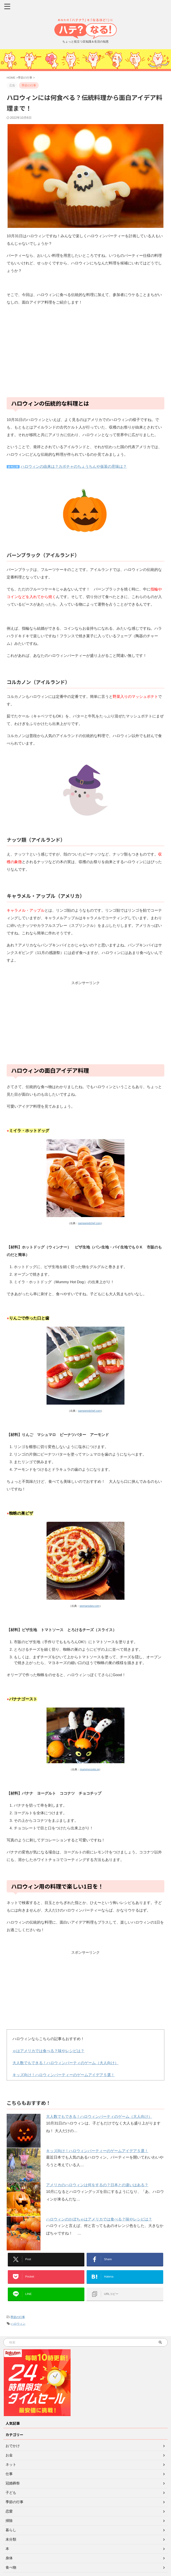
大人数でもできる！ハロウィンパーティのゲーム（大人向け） (65, 2063)
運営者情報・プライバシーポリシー (85, 2531)
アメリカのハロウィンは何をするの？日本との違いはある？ (97, 2185)
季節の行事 (17, 2317)
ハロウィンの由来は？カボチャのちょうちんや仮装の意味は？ (74, 466)
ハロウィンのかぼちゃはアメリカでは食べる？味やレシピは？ (99, 2219)
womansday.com (89, 1606)
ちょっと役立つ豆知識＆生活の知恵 (85, 2563)
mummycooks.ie (89, 1769)
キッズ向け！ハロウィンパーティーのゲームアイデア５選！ (63, 2075)
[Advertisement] (85, 354)
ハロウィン (18, 2323)
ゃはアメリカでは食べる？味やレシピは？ (48, 2051)
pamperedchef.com (89, 1223)
